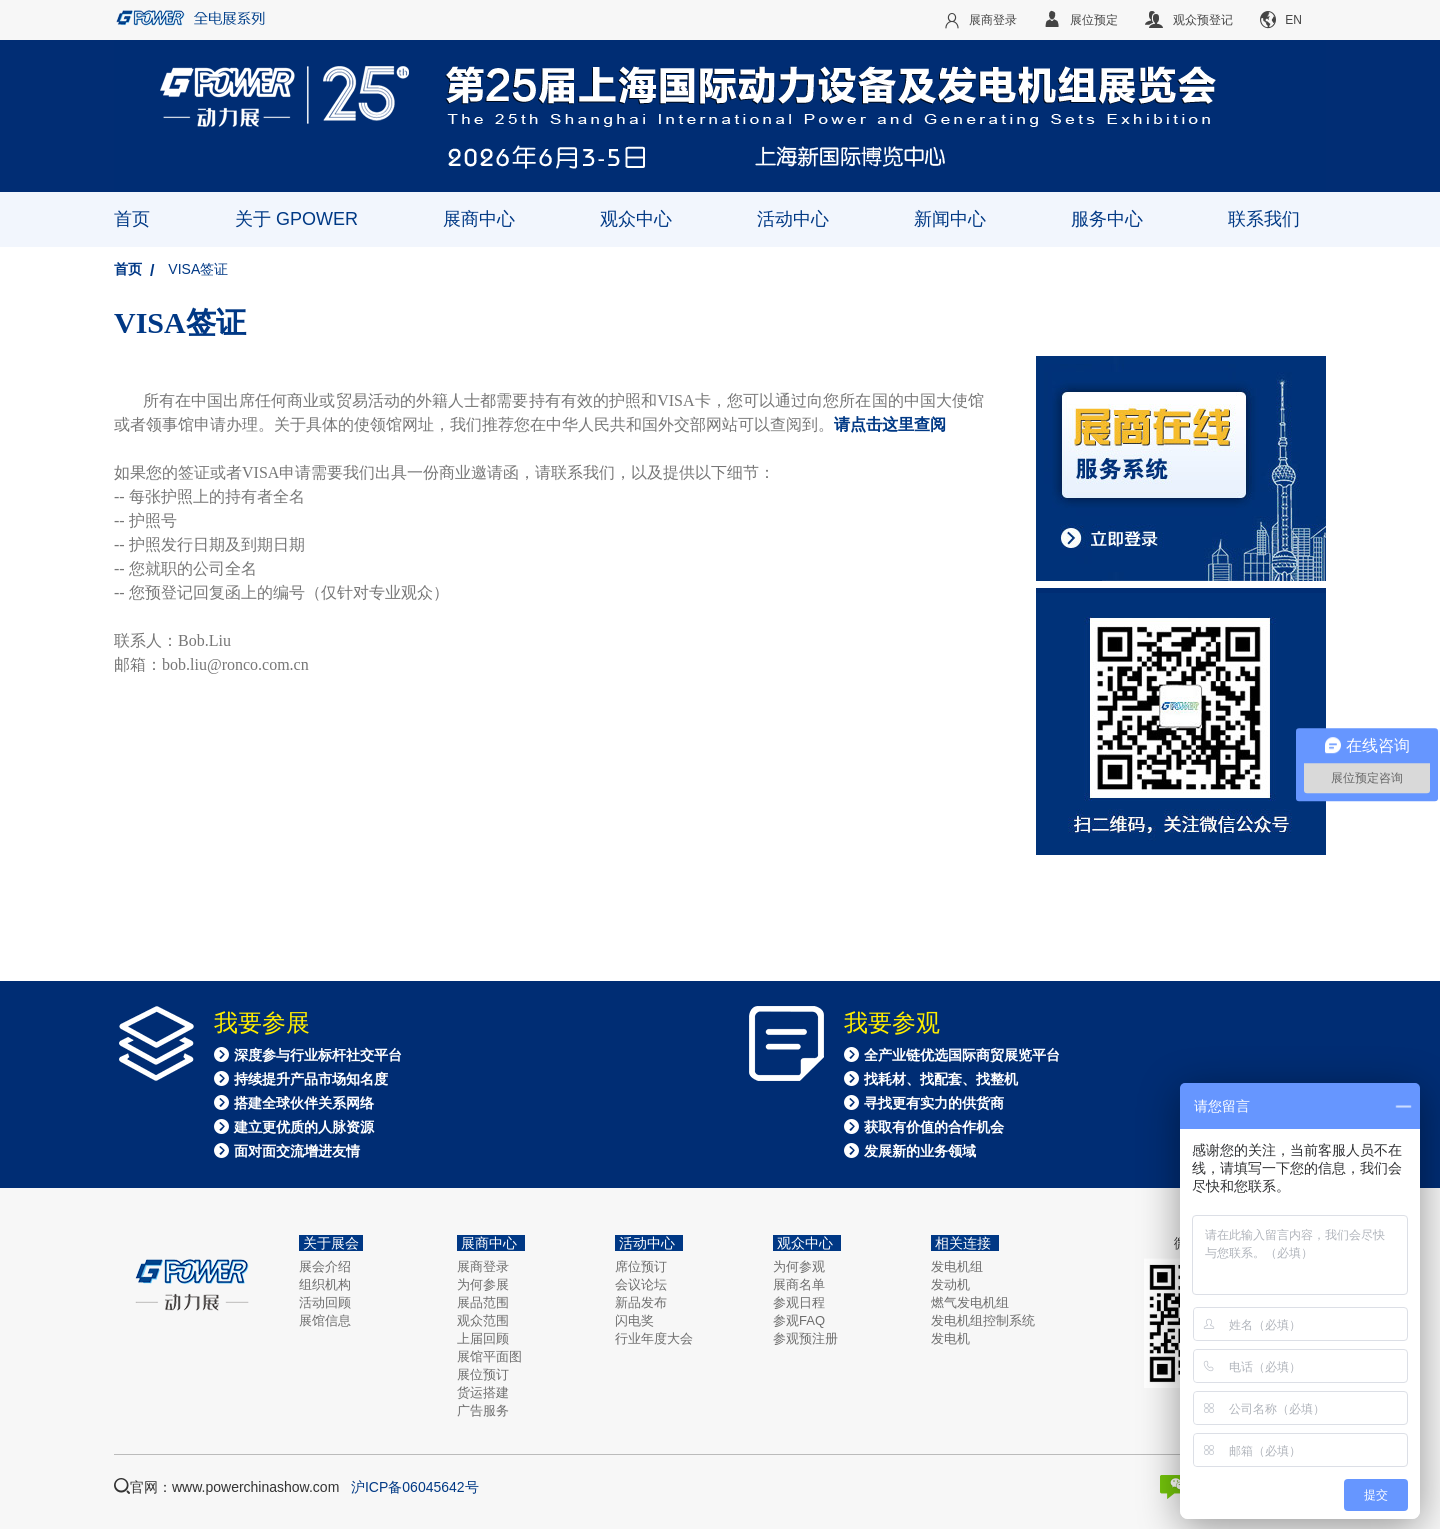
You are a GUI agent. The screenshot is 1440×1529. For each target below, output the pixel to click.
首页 (132, 219)
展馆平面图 (489, 1356)
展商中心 (479, 219)
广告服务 (483, 1410)
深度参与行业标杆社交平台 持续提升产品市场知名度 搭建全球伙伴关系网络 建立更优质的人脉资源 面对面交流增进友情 (308, 1103)
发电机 (950, 1338)
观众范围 (483, 1320)
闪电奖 (634, 1320)
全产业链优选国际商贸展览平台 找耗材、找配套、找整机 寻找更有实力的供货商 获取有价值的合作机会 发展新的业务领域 (952, 1103)
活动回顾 (325, 1302)
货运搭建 (483, 1392)
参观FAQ (799, 1320)
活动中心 (793, 219)
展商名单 (799, 1284)
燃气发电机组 (970, 1302)
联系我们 (1264, 219)
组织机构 (325, 1284)
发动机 (950, 1284)
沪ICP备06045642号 (415, 1487)
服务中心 (1107, 219)
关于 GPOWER (296, 219)
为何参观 (799, 1266)
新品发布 (641, 1302)
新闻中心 (950, 219)
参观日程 (799, 1302)
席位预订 (641, 1266)
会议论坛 (641, 1284)
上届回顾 (483, 1338)
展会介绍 (325, 1266)
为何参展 (483, 1284)
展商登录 (483, 1266)
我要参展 (262, 1023)
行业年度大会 (654, 1338)
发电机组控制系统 (983, 1320)
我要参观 (892, 1023)
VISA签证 (198, 269)
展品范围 (483, 1302)
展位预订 (483, 1374)
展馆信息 (325, 1320)
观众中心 (636, 219)
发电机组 (957, 1266)
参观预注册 (805, 1338)
